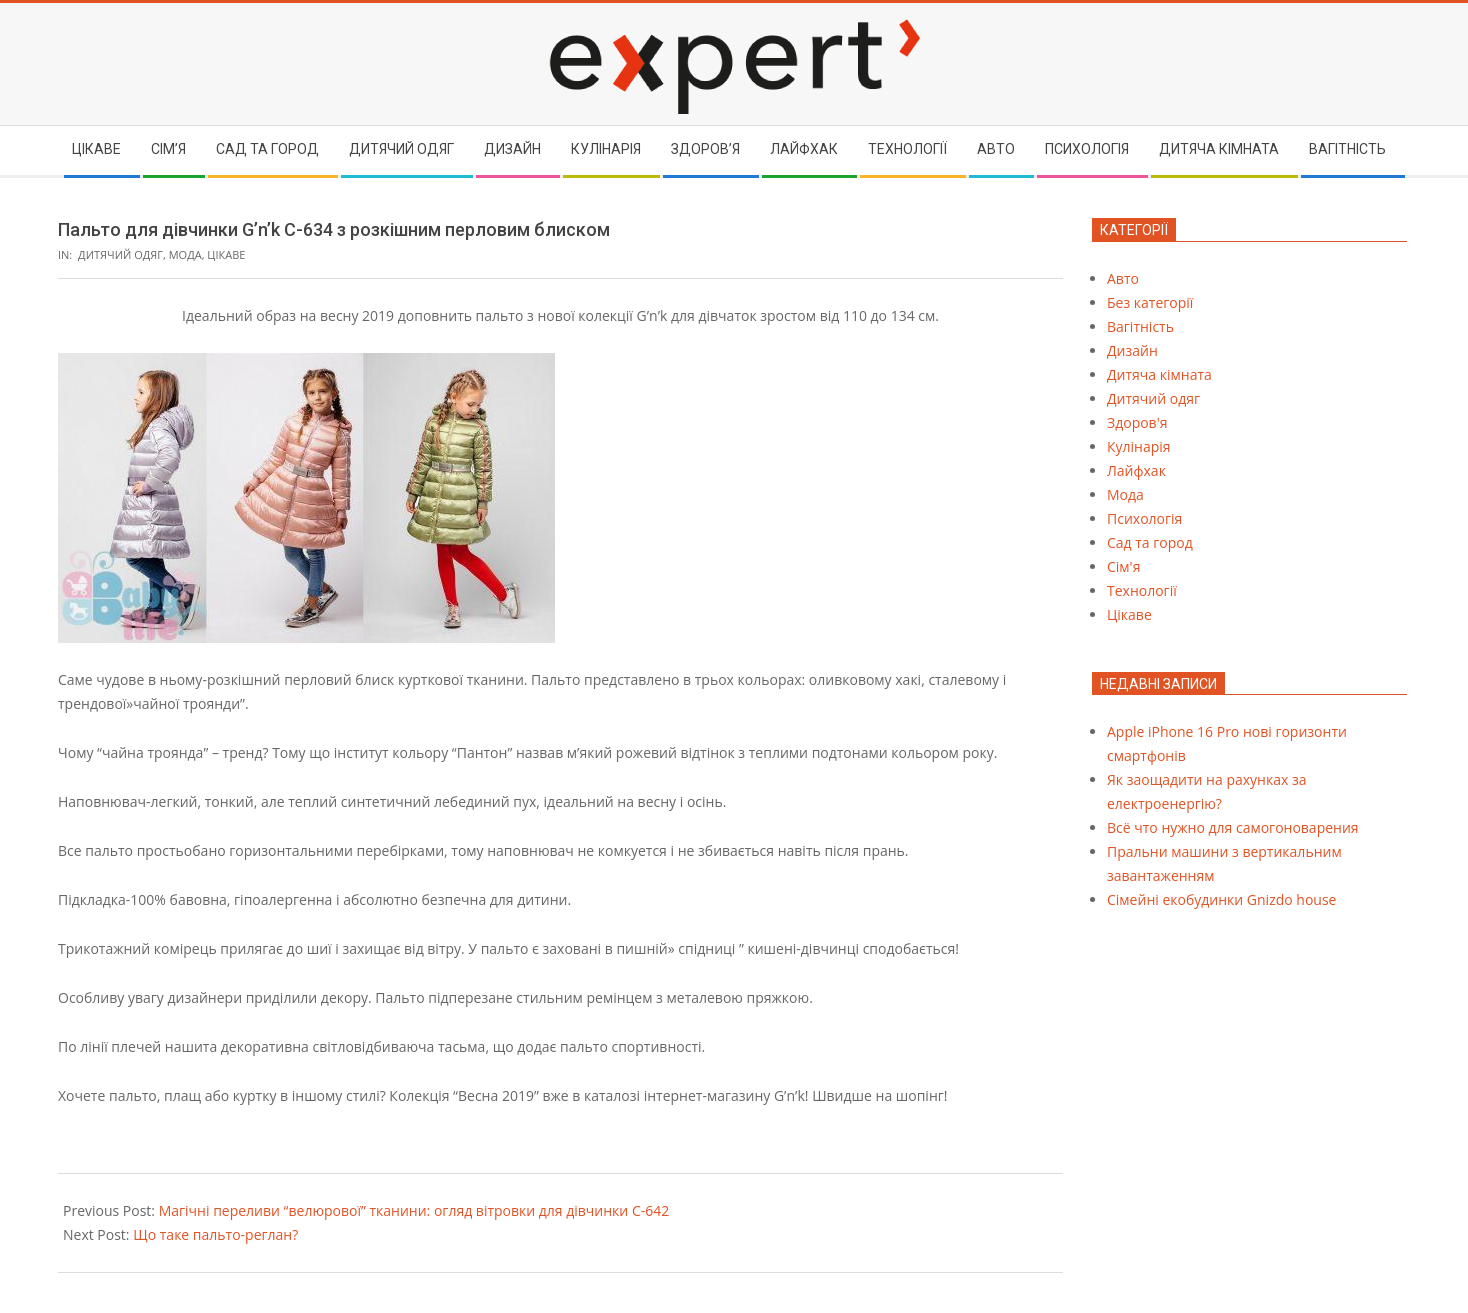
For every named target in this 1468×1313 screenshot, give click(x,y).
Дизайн (1132, 350)
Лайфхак (1136, 470)
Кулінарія (1139, 446)
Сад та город (1150, 542)
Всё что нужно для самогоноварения (1233, 827)
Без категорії (1150, 302)
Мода (185, 254)
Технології (1142, 590)
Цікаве (226, 254)
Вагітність (1140, 326)
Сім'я (1123, 566)
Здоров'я (1137, 422)
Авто (1123, 278)
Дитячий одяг (120, 254)
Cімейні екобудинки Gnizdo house (1221, 899)
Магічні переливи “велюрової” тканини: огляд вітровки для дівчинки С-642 (414, 1210)
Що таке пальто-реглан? (215, 1234)
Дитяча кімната (1159, 374)
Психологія (1144, 518)
